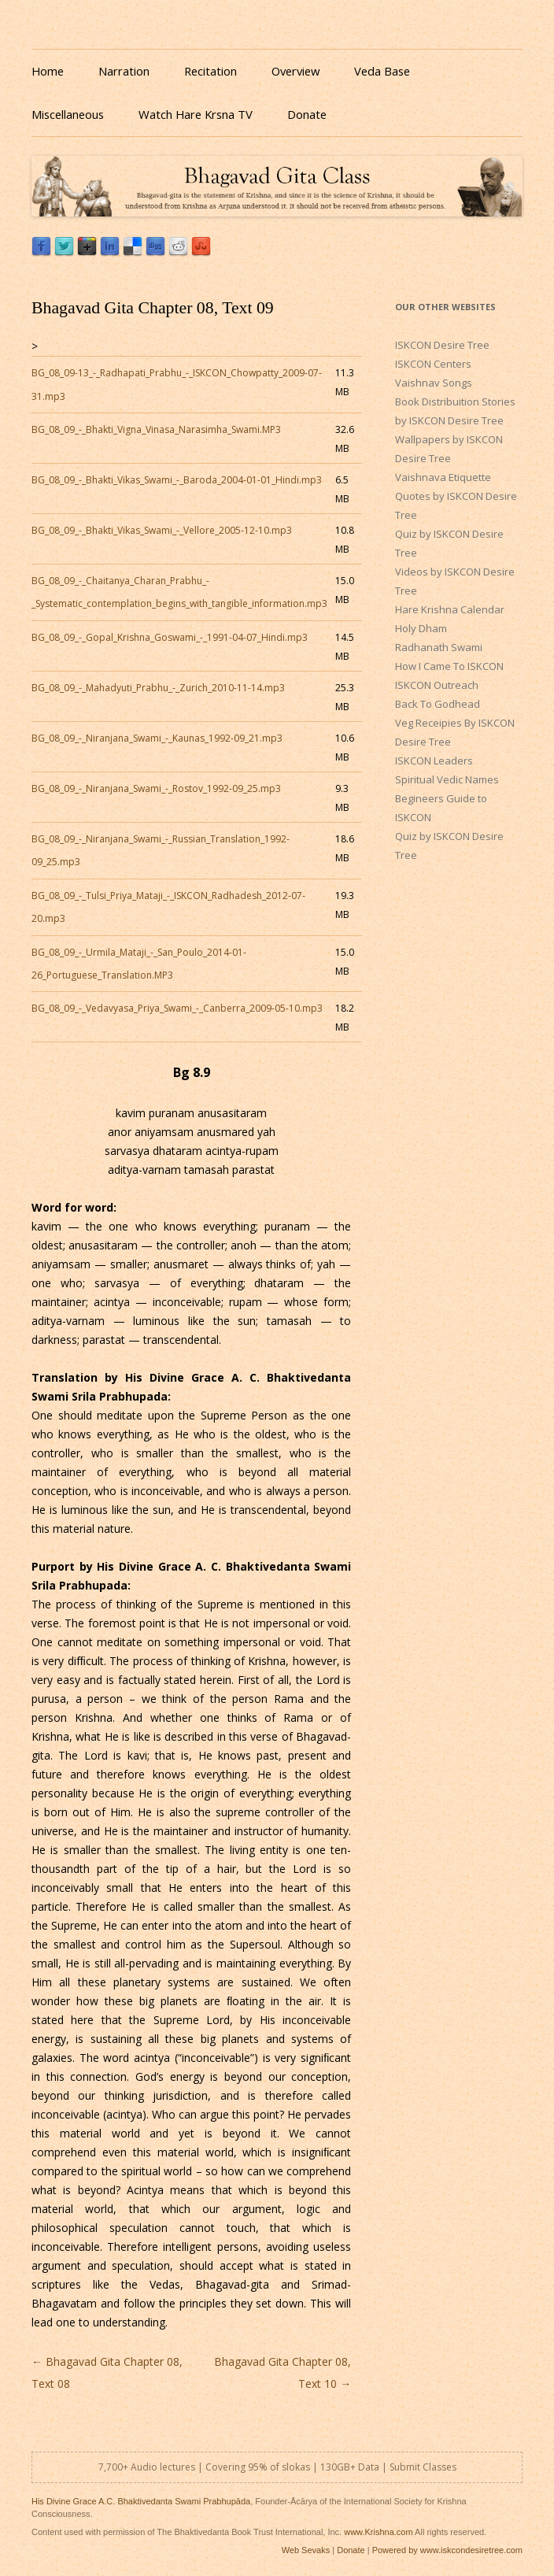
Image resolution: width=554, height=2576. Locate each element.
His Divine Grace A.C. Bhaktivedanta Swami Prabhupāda (140, 2501)
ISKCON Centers (433, 364)
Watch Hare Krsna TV (195, 114)
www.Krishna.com (378, 2532)
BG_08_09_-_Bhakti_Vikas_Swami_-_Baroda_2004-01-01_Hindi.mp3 (176, 480)
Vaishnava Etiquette (443, 477)
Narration (124, 71)
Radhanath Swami (438, 647)
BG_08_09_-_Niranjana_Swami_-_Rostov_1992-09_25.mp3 (156, 788)
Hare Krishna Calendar (449, 609)
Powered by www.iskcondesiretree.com (447, 2550)
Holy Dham (421, 628)
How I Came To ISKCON (449, 666)
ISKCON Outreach (436, 685)
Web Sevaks (306, 2550)
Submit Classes (423, 2467)
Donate (307, 114)
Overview (295, 71)
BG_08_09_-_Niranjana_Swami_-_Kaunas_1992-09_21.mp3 (157, 738)
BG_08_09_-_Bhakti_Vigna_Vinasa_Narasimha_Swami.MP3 (156, 429)
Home (47, 71)
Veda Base (382, 71)
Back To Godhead (437, 704)
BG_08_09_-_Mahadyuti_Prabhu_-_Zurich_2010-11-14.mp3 (158, 687)
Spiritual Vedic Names (447, 779)
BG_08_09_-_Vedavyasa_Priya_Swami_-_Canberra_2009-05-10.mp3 (177, 1008)
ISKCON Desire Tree (442, 345)
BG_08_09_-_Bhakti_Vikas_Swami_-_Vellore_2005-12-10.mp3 (161, 530)
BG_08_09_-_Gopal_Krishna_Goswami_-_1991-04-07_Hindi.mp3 (169, 637)
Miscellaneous (67, 114)
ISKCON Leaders (434, 760)
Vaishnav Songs (433, 383)
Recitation (210, 71)
